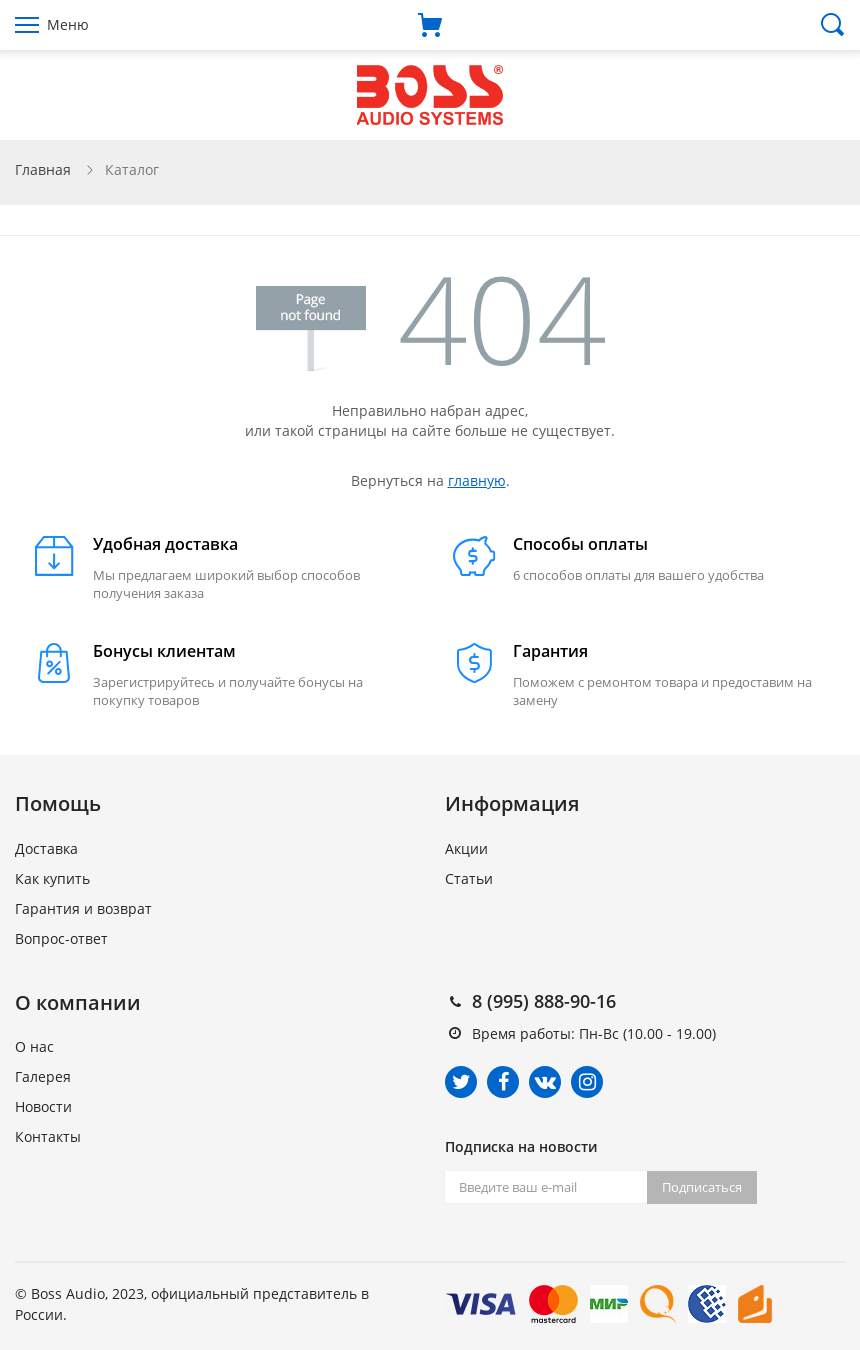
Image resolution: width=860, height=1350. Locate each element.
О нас (34, 1046)
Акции (466, 848)
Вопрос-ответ (61, 938)
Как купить (52, 878)
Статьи (469, 878)
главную (477, 480)
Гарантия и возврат (83, 908)
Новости (43, 1106)
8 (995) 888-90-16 (544, 1001)
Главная (43, 169)
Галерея (43, 1076)
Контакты (48, 1136)
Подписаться (702, 1187)
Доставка (46, 848)
